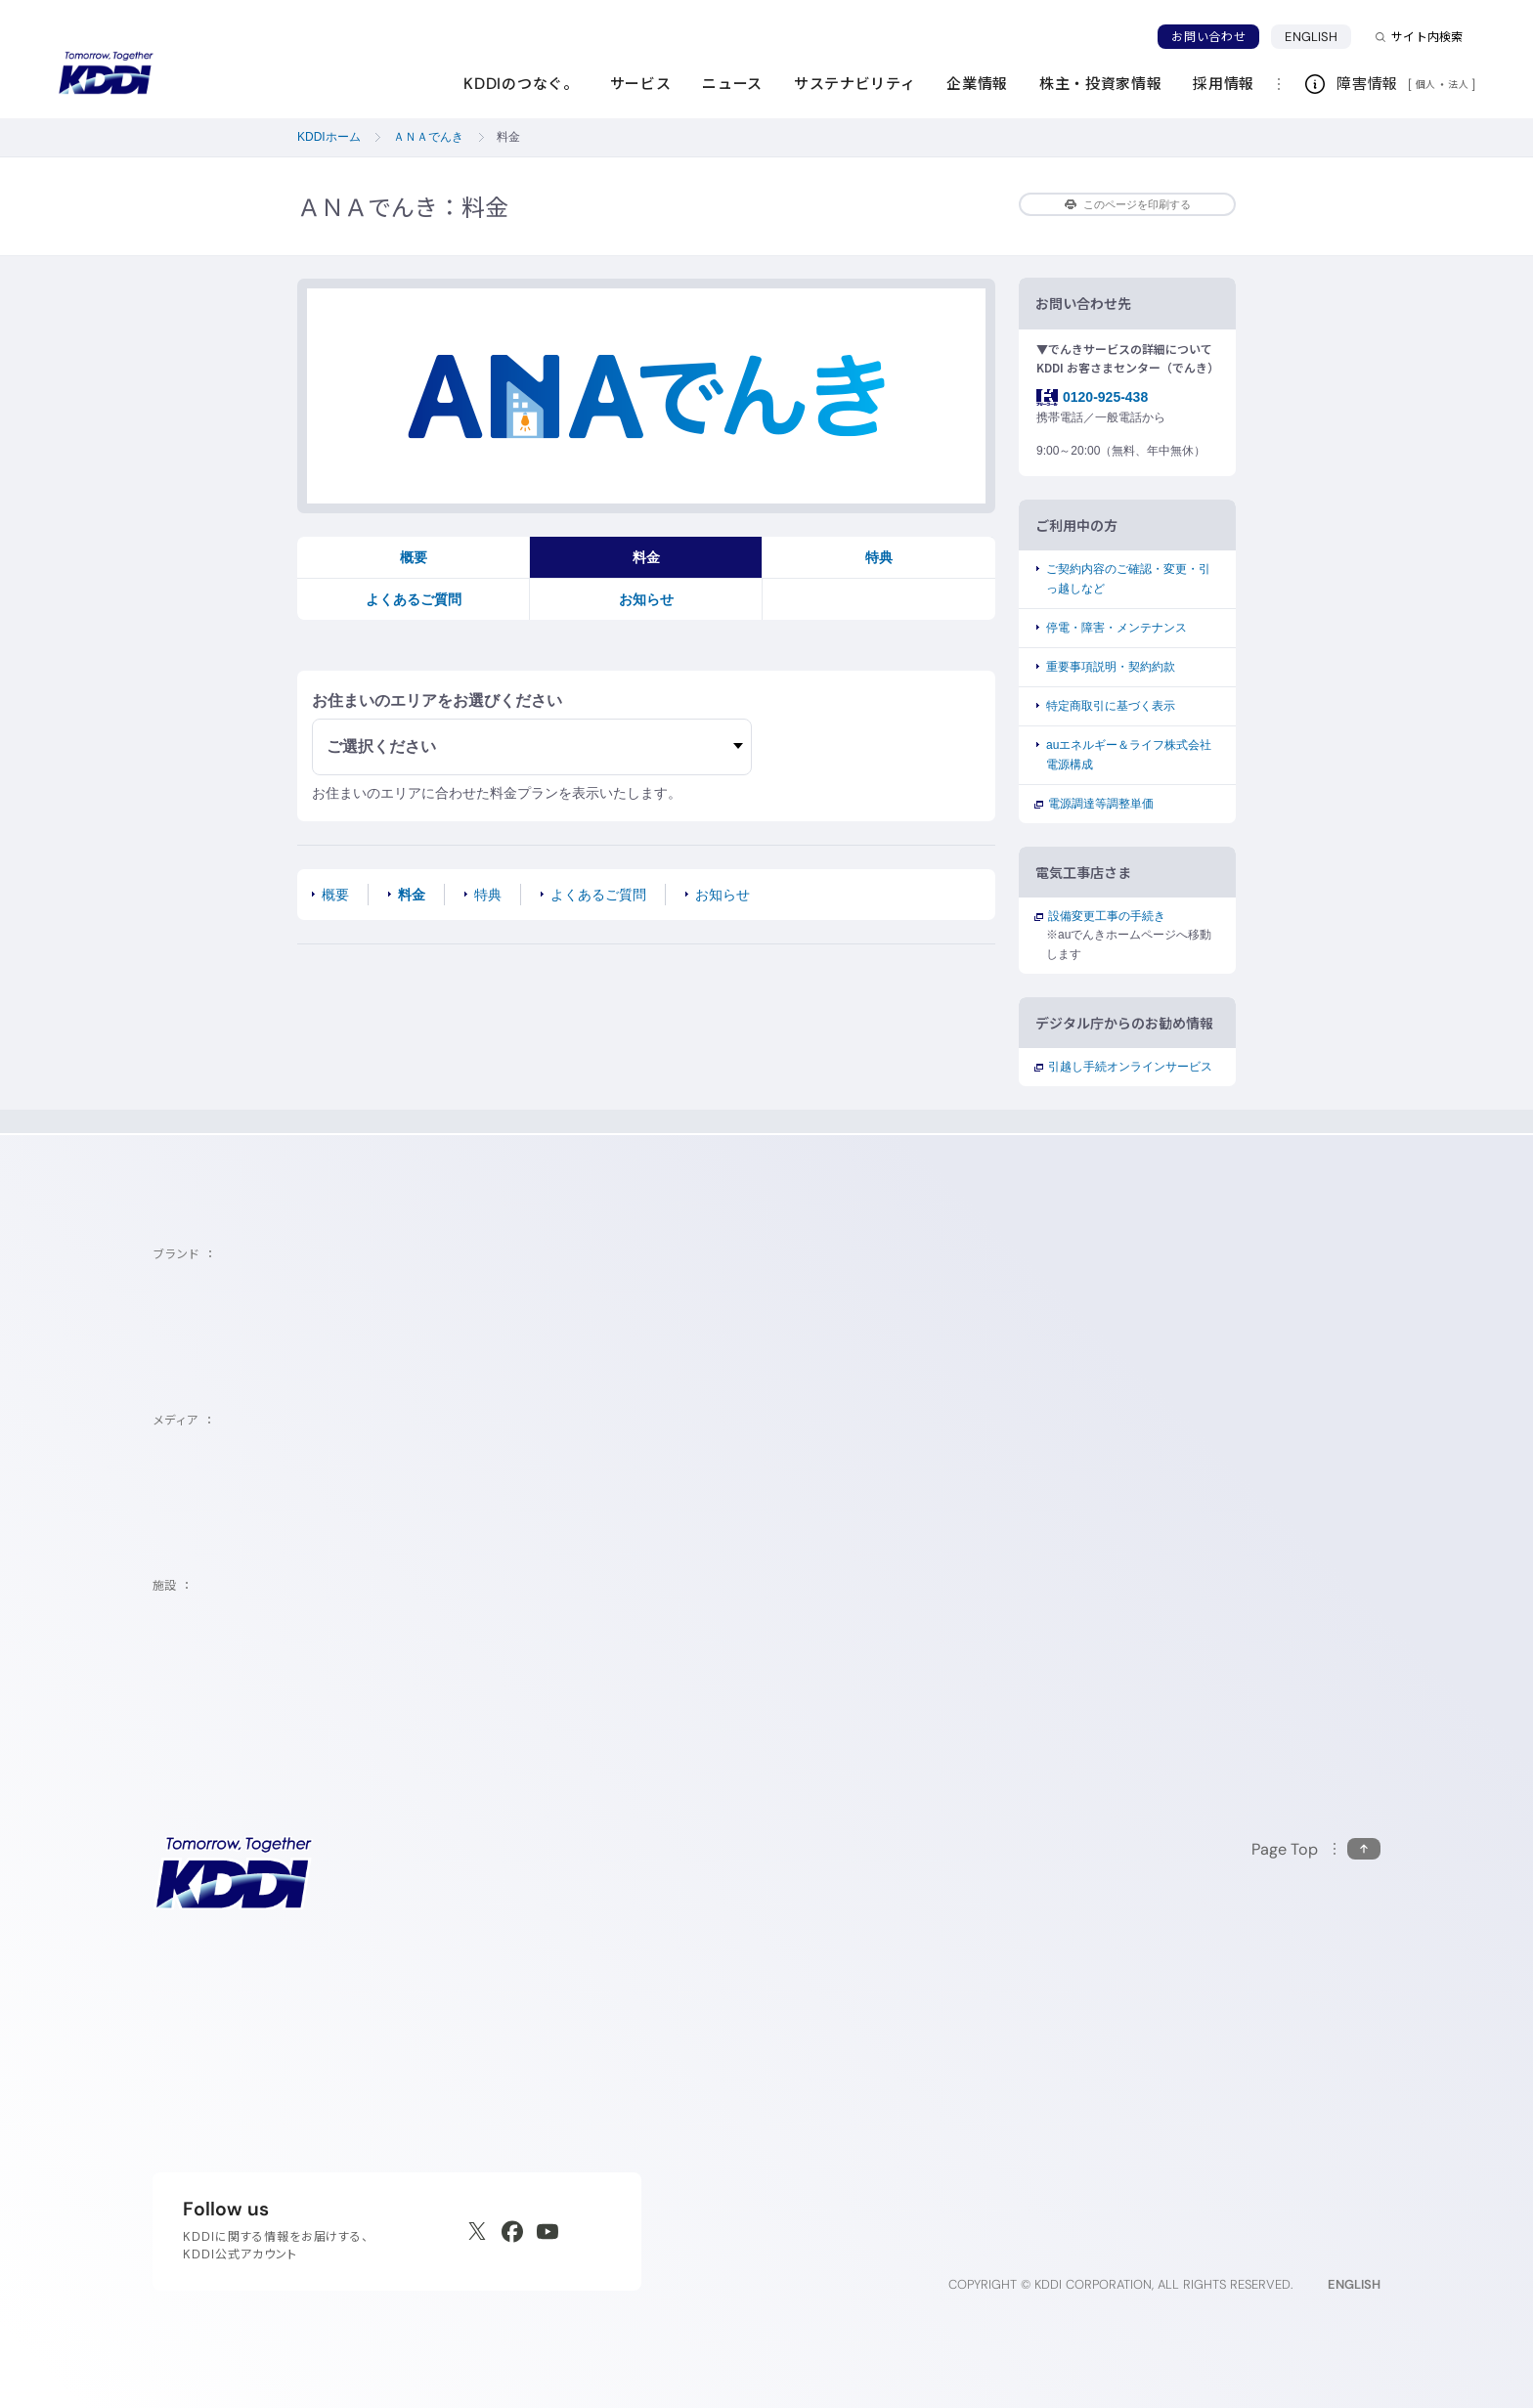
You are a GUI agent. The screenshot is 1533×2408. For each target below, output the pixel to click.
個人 (1426, 84)
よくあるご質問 (413, 599)
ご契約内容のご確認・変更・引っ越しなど (1128, 578)
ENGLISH (1318, 36)
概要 (413, 557)
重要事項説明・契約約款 (1110, 667)
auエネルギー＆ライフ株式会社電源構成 (1128, 754)
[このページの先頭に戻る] (1315, 1849)
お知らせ (646, 599)
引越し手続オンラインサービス (1129, 1066)
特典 (879, 557)
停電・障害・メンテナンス (1116, 628)
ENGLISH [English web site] (1354, 2284)
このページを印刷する (1128, 204)
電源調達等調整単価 (1100, 803)
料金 (646, 557)
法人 (1459, 84)
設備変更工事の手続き (1105, 916)
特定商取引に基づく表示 (1110, 706)
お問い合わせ (1208, 36)
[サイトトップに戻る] (105, 73)
